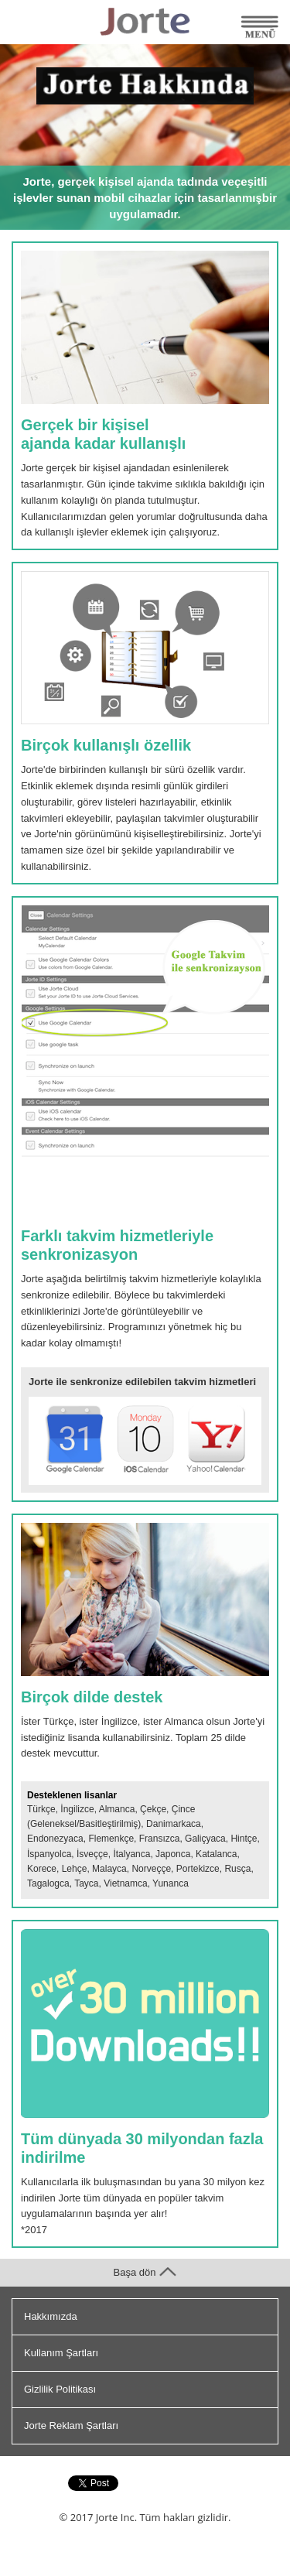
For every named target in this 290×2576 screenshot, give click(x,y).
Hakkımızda (50, 2316)
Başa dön (145, 2272)
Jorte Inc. (116, 2517)
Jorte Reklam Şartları (71, 2425)
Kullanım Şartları (61, 2353)
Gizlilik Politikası (60, 2389)
